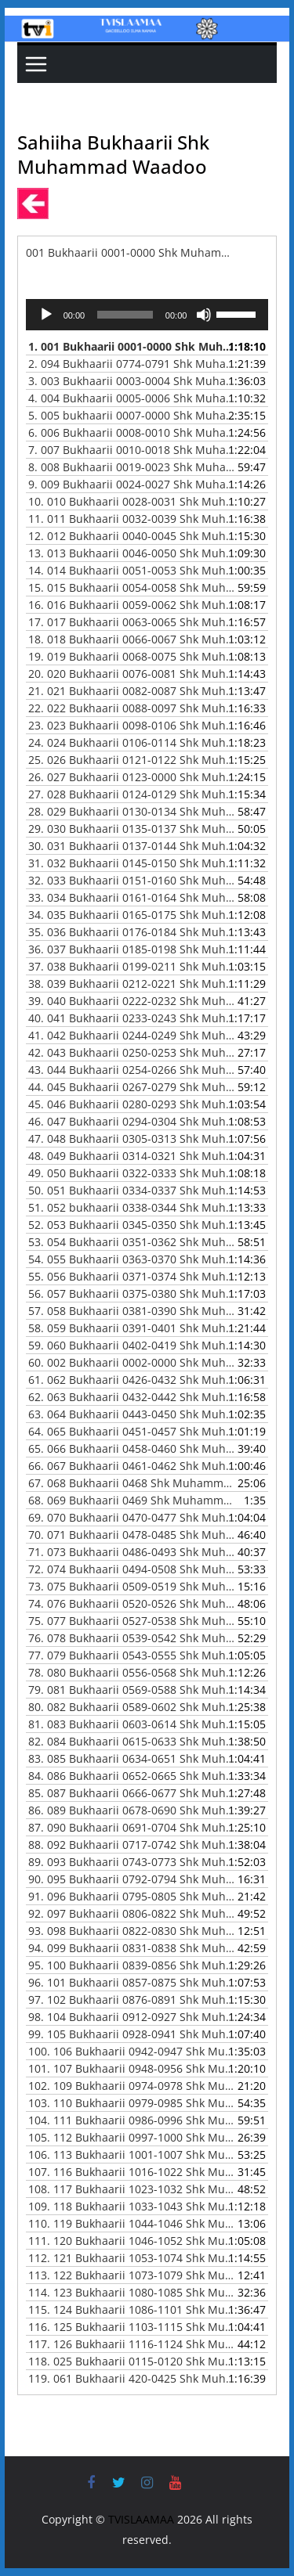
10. (131, 501)
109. (131, 2206)
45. (131, 1104)
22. (131, 708)
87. (131, 1827)
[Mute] (204, 314)
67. (131, 1482)
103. (131, 2102)
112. (131, 2257)
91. (131, 1896)
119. (131, 2378)
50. (131, 1190)
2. (131, 363)
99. (131, 2034)
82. (131, 1741)
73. (131, 1586)
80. (131, 1706)
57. (131, 1310)
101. (131, 2068)
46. (131, 1121)
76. (131, 1637)
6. (131, 432)
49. (131, 1173)
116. (131, 2326)
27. (131, 794)
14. (131, 570)
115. (131, 2309)
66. (131, 1465)
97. (131, 1999)
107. (131, 2171)
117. (131, 2343)
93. (131, 1930)
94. (131, 1947)
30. (131, 845)
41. (131, 1035)
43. (131, 1069)
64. (131, 1431)
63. (131, 1414)
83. (131, 1758)
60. (131, 1362)
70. (131, 1534)
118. (131, 2361)
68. (131, 1500)
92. (131, 1913)
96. (131, 1982)
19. (131, 656)
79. (131, 1689)
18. (131, 639)
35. (131, 931)
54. (131, 1259)
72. (131, 1569)
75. (131, 1620)
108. (131, 2188)
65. (131, 1448)
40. (131, 1018)
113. (131, 2275)
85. (131, 1792)
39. (131, 1000)
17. (131, 621)
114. (131, 2292)
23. (131, 725)
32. (131, 880)
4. (131, 398)
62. (131, 1396)
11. (131, 518)
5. (131, 415)
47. (131, 1138)
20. (131, 673)
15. (131, 587)
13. (131, 553)
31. (131, 863)
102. (131, 2085)
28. (131, 811)
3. (131, 380)
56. (131, 1293)
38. (131, 983)
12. (131, 535)
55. (131, 1276)
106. (131, 2154)
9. (131, 484)
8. (131, 466)
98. (131, 2016)
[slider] (125, 315)
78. (131, 1672)
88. (131, 1844)
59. (131, 1345)
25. (131, 759)
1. (131, 346)
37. (131, 966)
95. (131, 1965)
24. (131, 742)
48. (131, 1155)
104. (131, 2120)
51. (131, 1207)
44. (131, 1086)
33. (131, 897)
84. (131, 1775)
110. (131, 2223)
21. (131, 690)
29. (131, 828)
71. (131, 1551)
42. (131, 1052)
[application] (147, 314)
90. (131, 1879)
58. (131, 1327)
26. (131, 776)
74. (131, 1603)
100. (131, 2051)
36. (131, 949)
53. (131, 1241)
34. (131, 914)
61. (131, 1379)
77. (131, 1655)
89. (131, 1861)
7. (131, 449)
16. (131, 604)
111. (131, 2240)
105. (131, 2137)
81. (131, 1724)
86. (131, 1810)
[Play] (46, 314)
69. (131, 1517)
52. (131, 1224)
